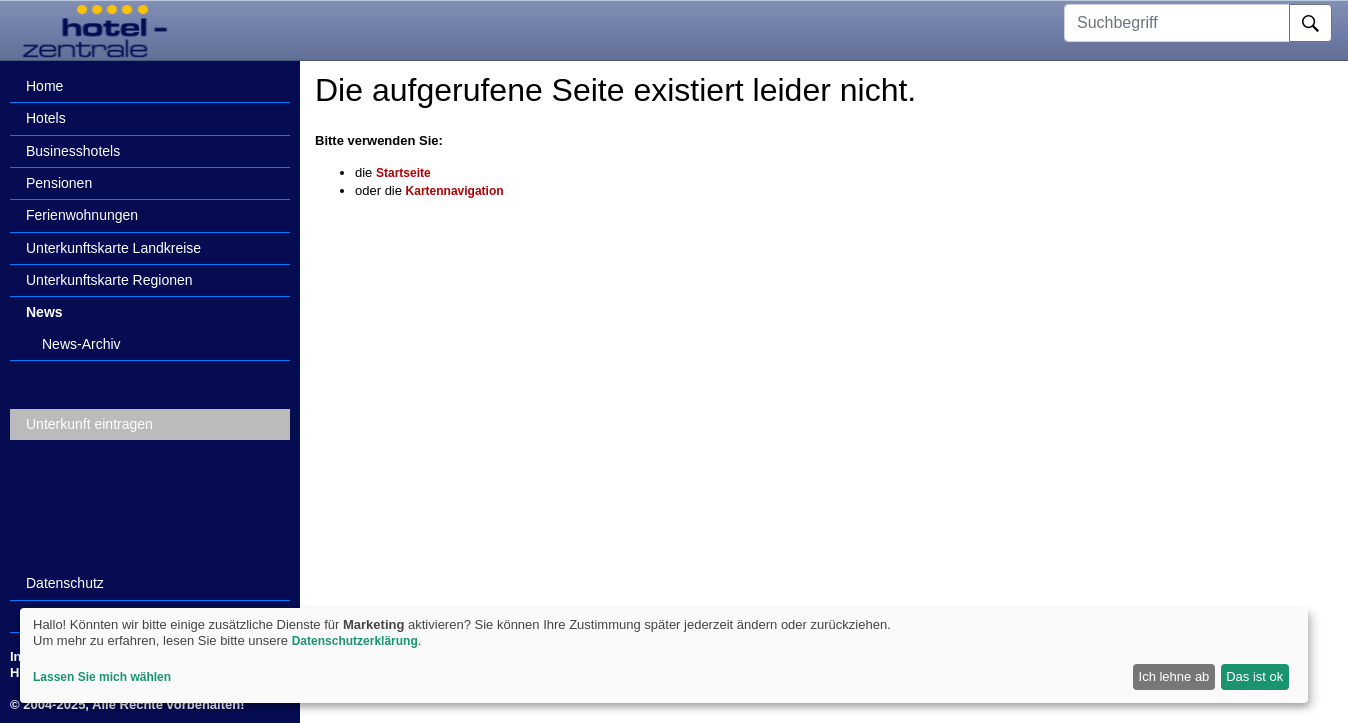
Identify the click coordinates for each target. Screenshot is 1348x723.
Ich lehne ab (1174, 676)
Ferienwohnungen (82, 215)
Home (44, 86)
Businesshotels (73, 151)
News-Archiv (81, 344)
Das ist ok (1254, 676)
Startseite (403, 173)
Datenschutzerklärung (355, 641)
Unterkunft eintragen (89, 424)
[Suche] (1310, 23)
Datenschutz (65, 583)
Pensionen (59, 183)
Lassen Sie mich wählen (102, 677)
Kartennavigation (455, 191)
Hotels (46, 118)
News (44, 312)
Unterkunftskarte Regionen (109, 280)
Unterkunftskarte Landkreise (113, 248)
